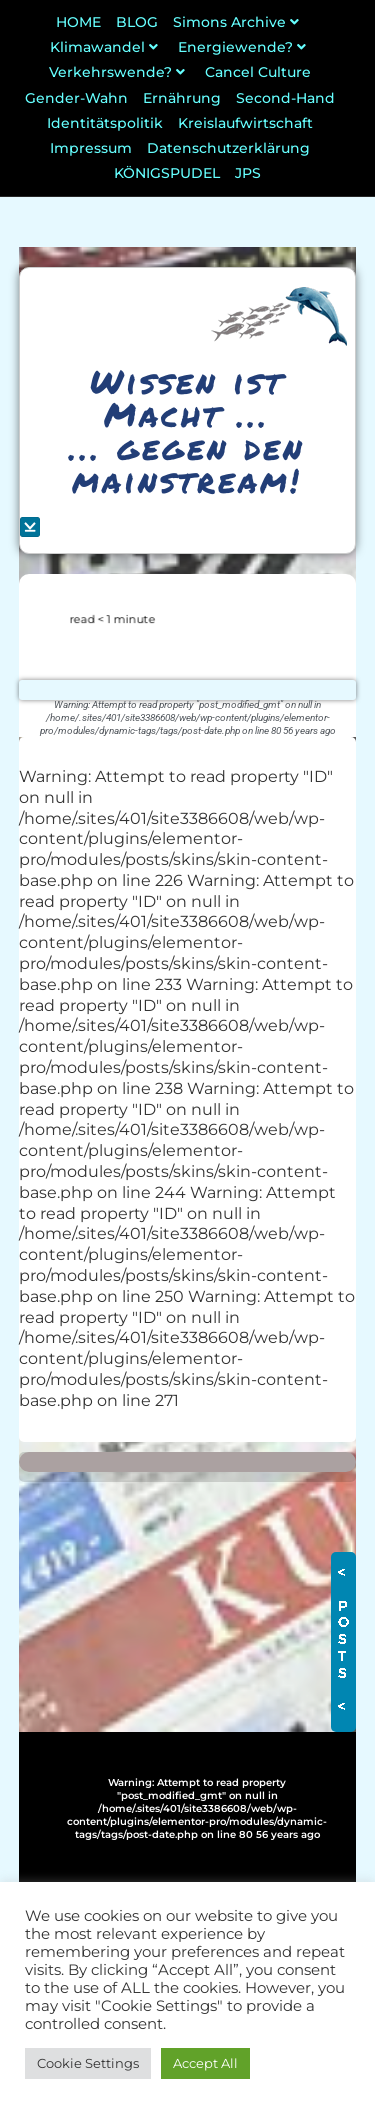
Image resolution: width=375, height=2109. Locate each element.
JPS (248, 173)
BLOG (137, 22)
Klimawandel (106, 47)
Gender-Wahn (76, 98)
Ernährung (182, 98)
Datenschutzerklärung (228, 148)
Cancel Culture (258, 72)
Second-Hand (285, 98)
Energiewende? (244, 47)
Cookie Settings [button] (88, 2063)
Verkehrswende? (119, 72)
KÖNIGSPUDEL (167, 173)
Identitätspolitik (105, 123)
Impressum (91, 148)
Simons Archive (238, 22)
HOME (78, 22)
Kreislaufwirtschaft (245, 123)
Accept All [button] (205, 2063)
